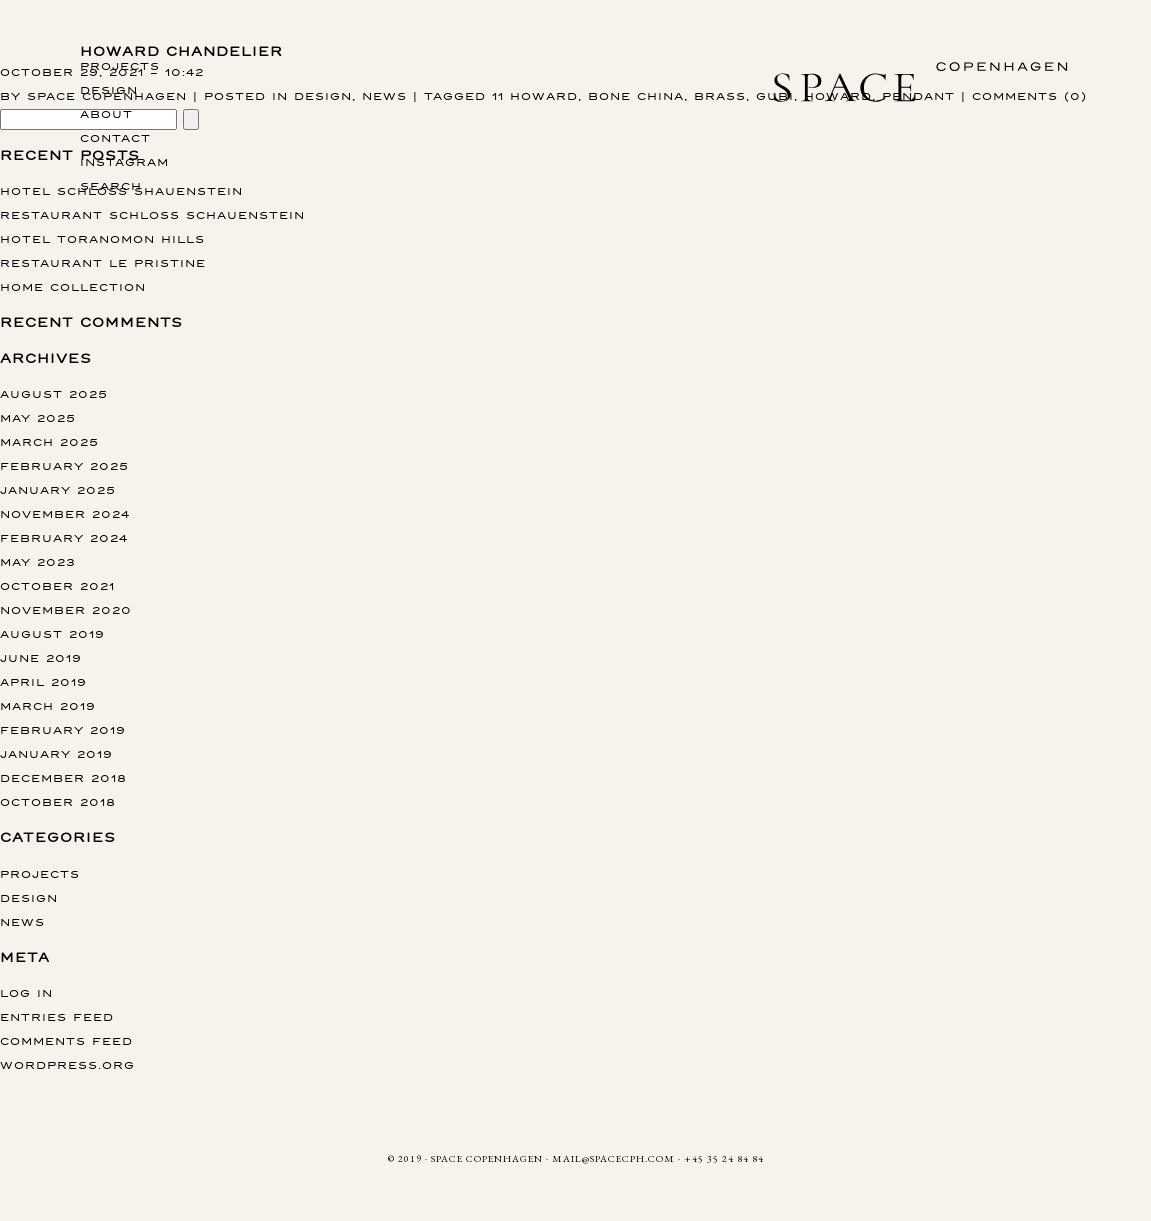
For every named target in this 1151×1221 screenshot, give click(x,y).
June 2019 (41, 657)
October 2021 (57, 585)
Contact (115, 137)
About (106, 113)
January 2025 (58, 489)
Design (109, 89)
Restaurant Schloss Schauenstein (152, 214)
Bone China (636, 95)
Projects (120, 65)
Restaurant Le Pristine (103, 262)
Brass (720, 95)
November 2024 (65, 513)
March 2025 (49, 441)
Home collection (73, 286)
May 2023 (38, 561)
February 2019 (63, 729)
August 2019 (52, 633)
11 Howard (535, 95)
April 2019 (43, 681)
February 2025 (64, 465)
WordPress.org (67, 1064)
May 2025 (38, 417)
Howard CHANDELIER (181, 51)
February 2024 (64, 537)
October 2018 (58, 801)
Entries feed (57, 1016)
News (384, 95)
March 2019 (48, 705)
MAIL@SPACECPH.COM (613, 1158)
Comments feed (66, 1040)
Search (111, 185)
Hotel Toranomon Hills (102, 238)
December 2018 (63, 777)
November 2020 (66, 609)
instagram (124, 161)
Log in (26, 992)
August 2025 (54, 393)
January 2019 (56, 753)
